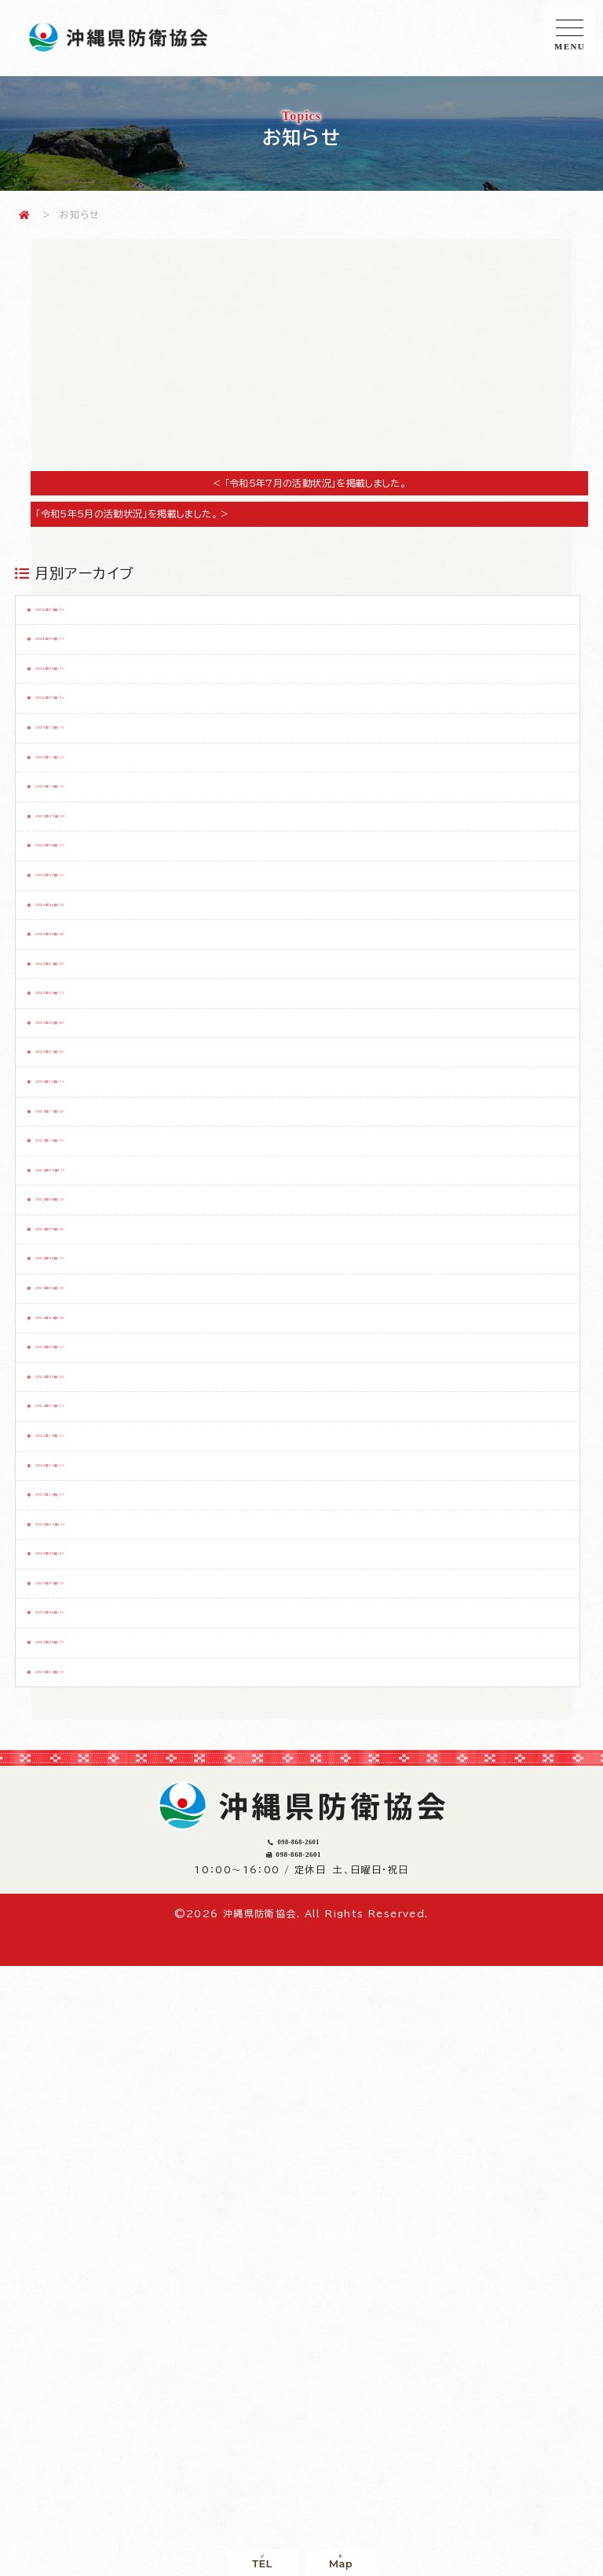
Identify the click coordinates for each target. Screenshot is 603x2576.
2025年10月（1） (94, 881)
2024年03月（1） (95, 1719)
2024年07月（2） (96, 1543)
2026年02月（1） (95, 705)
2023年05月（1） (94, 2160)
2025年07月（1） (94, 1013)
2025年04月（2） (95, 1146)
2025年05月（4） (95, 1102)
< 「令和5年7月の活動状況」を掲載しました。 (309, 483)
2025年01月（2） (94, 1278)
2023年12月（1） (94, 1852)
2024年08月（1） (94, 1498)
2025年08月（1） (94, 969)
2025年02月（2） (95, 1234)
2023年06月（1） (95, 2116)
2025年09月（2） (95, 925)
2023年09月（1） (94, 1984)
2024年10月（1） (94, 1410)
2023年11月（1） (94, 1896)
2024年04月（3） (96, 1675)
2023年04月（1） (95, 2204)
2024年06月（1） (95, 1587)
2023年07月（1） (95, 2072)
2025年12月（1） (94, 792)
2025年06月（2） (95, 1058)
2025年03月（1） (94, 1190)
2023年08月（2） (95, 2028)
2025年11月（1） (93, 837)
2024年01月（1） (94, 1808)
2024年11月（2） (94, 1366)
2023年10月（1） (94, 1940)
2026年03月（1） (95, 661)
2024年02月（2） (96, 1764)
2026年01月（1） (94, 749)
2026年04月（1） (95, 617)
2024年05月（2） (95, 1631)
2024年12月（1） (94, 1322)
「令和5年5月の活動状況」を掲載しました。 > (141, 513)
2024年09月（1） (94, 1454)
